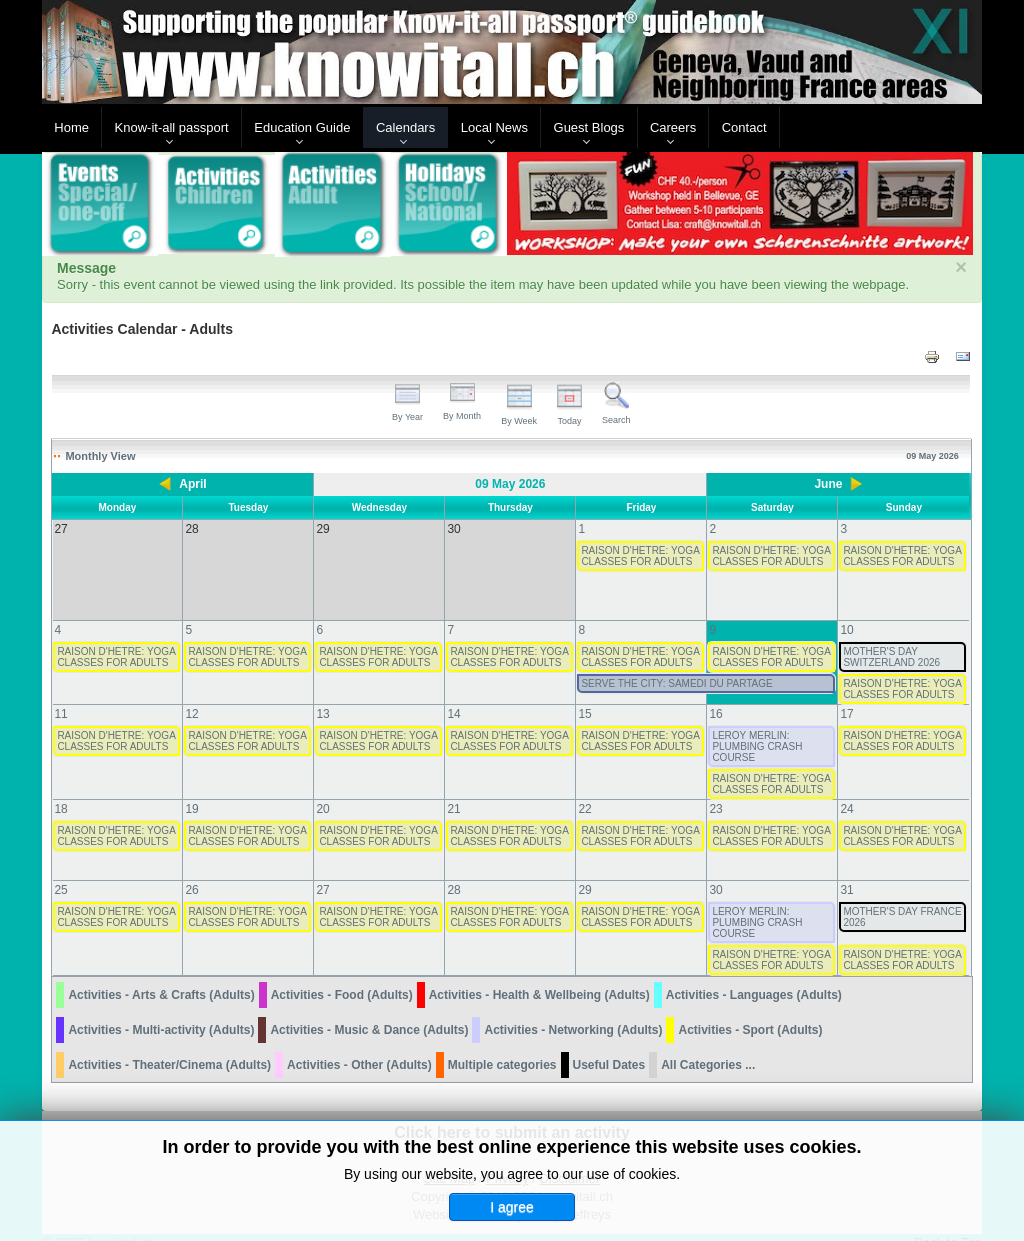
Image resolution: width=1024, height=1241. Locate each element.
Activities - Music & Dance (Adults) (369, 1010)
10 (846, 610)
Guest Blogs (589, 127)
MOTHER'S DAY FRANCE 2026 (902, 897)
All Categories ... (708, 1045)
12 (191, 694)
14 (453, 694)
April (192, 484)
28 (453, 870)
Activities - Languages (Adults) (754, 975)
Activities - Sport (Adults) (750, 1010)
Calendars (405, 127)
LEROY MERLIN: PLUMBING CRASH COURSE (757, 726)
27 (322, 870)
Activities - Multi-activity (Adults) (161, 1010)
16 (715, 694)
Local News (494, 127)
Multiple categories (502, 1045)
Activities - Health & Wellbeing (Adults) (539, 975)
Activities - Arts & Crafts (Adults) (161, 975)
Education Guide (302, 127)
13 (322, 694)
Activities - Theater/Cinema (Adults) (169, 1045)
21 (453, 789)
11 (60, 694)
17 (846, 694)
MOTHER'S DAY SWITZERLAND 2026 (891, 637)
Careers (673, 127)
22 (584, 789)
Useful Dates (609, 1045)
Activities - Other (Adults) (359, 1045)
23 (715, 789)
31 (846, 870)
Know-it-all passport (172, 127)
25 (60, 870)
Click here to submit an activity (512, 1112)
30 (715, 870)
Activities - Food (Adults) (342, 975)
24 (846, 789)
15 (584, 694)
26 (191, 870)
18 (60, 789)
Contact (744, 127)
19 (191, 789)
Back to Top (948, 1222)
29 (584, 870)
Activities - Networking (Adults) (573, 1010)
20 (322, 789)
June (828, 484)
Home (71, 127)
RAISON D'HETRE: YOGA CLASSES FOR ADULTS (640, 556)
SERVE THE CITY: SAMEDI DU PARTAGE (676, 663)
